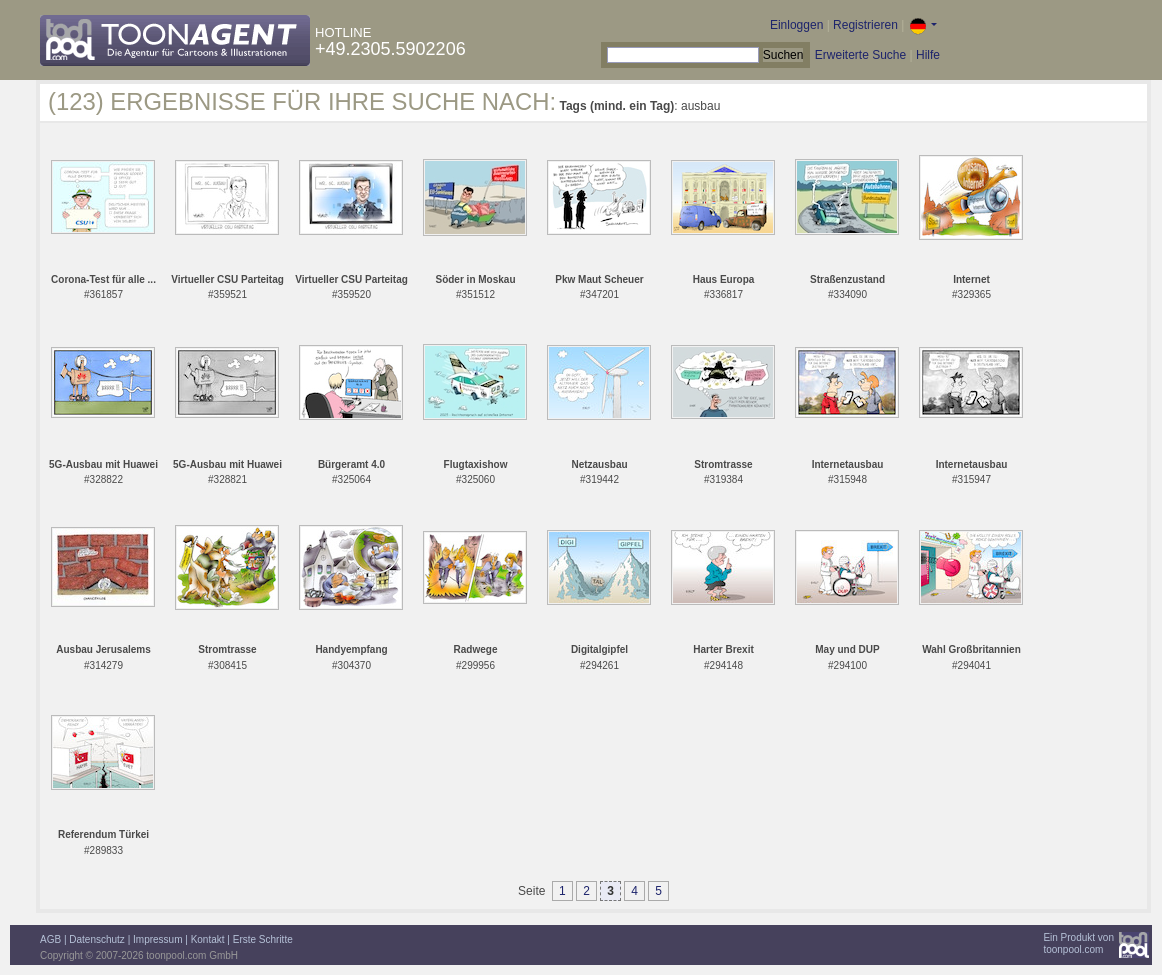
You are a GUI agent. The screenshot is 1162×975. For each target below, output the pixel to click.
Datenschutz (97, 939)
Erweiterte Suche (860, 55)
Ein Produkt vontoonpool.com (1078, 943)
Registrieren (865, 25)
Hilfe (928, 55)
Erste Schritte (263, 939)
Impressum (157, 939)
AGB (50, 939)
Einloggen (796, 25)
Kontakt (208, 939)
